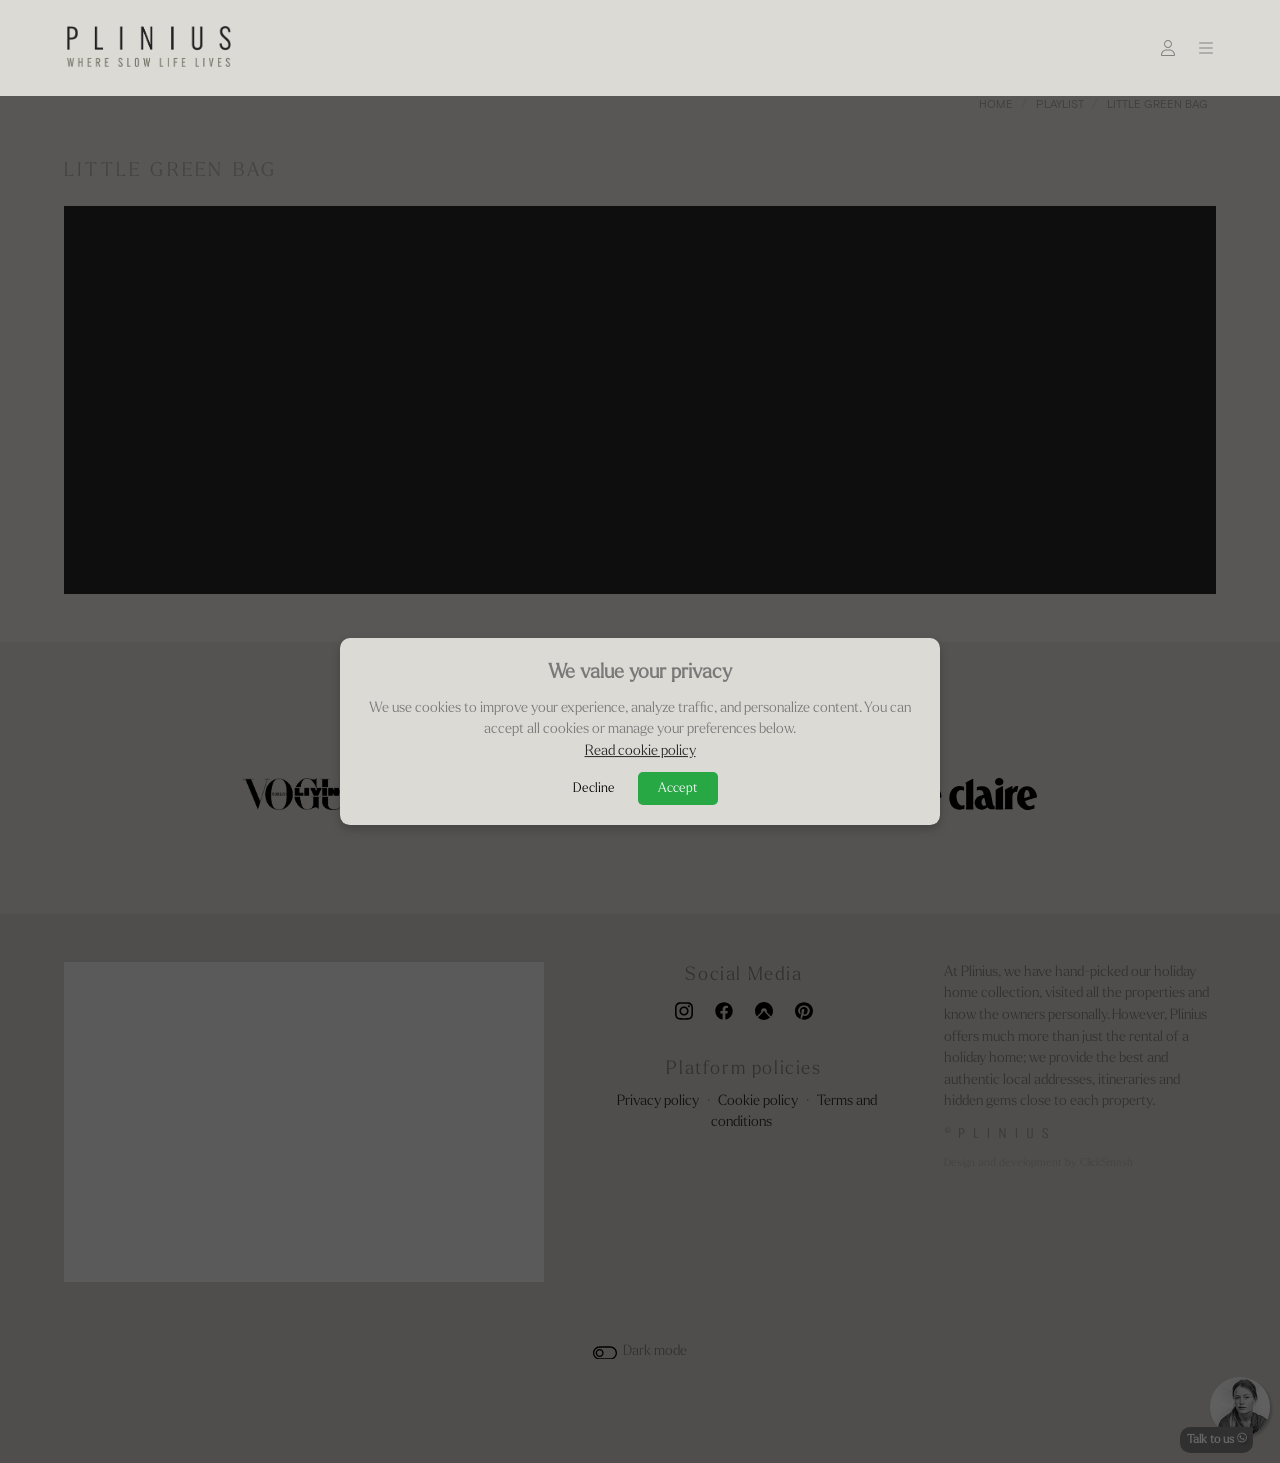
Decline (594, 788)
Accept (678, 788)
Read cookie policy (640, 751)
